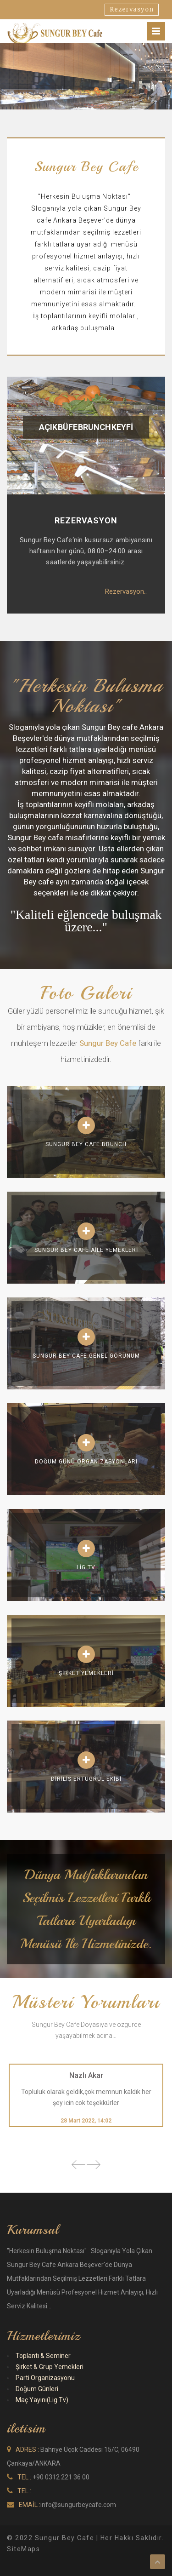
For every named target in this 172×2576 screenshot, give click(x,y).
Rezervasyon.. (126, 591)
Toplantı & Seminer (43, 2355)
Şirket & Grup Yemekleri (49, 2366)
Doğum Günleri (37, 2388)
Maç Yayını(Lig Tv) (42, 2400)
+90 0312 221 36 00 (61, 2477)
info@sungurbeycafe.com (78, 2504)
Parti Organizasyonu (45, 2377)
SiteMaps (23, 2549)
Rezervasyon (132, 9)
